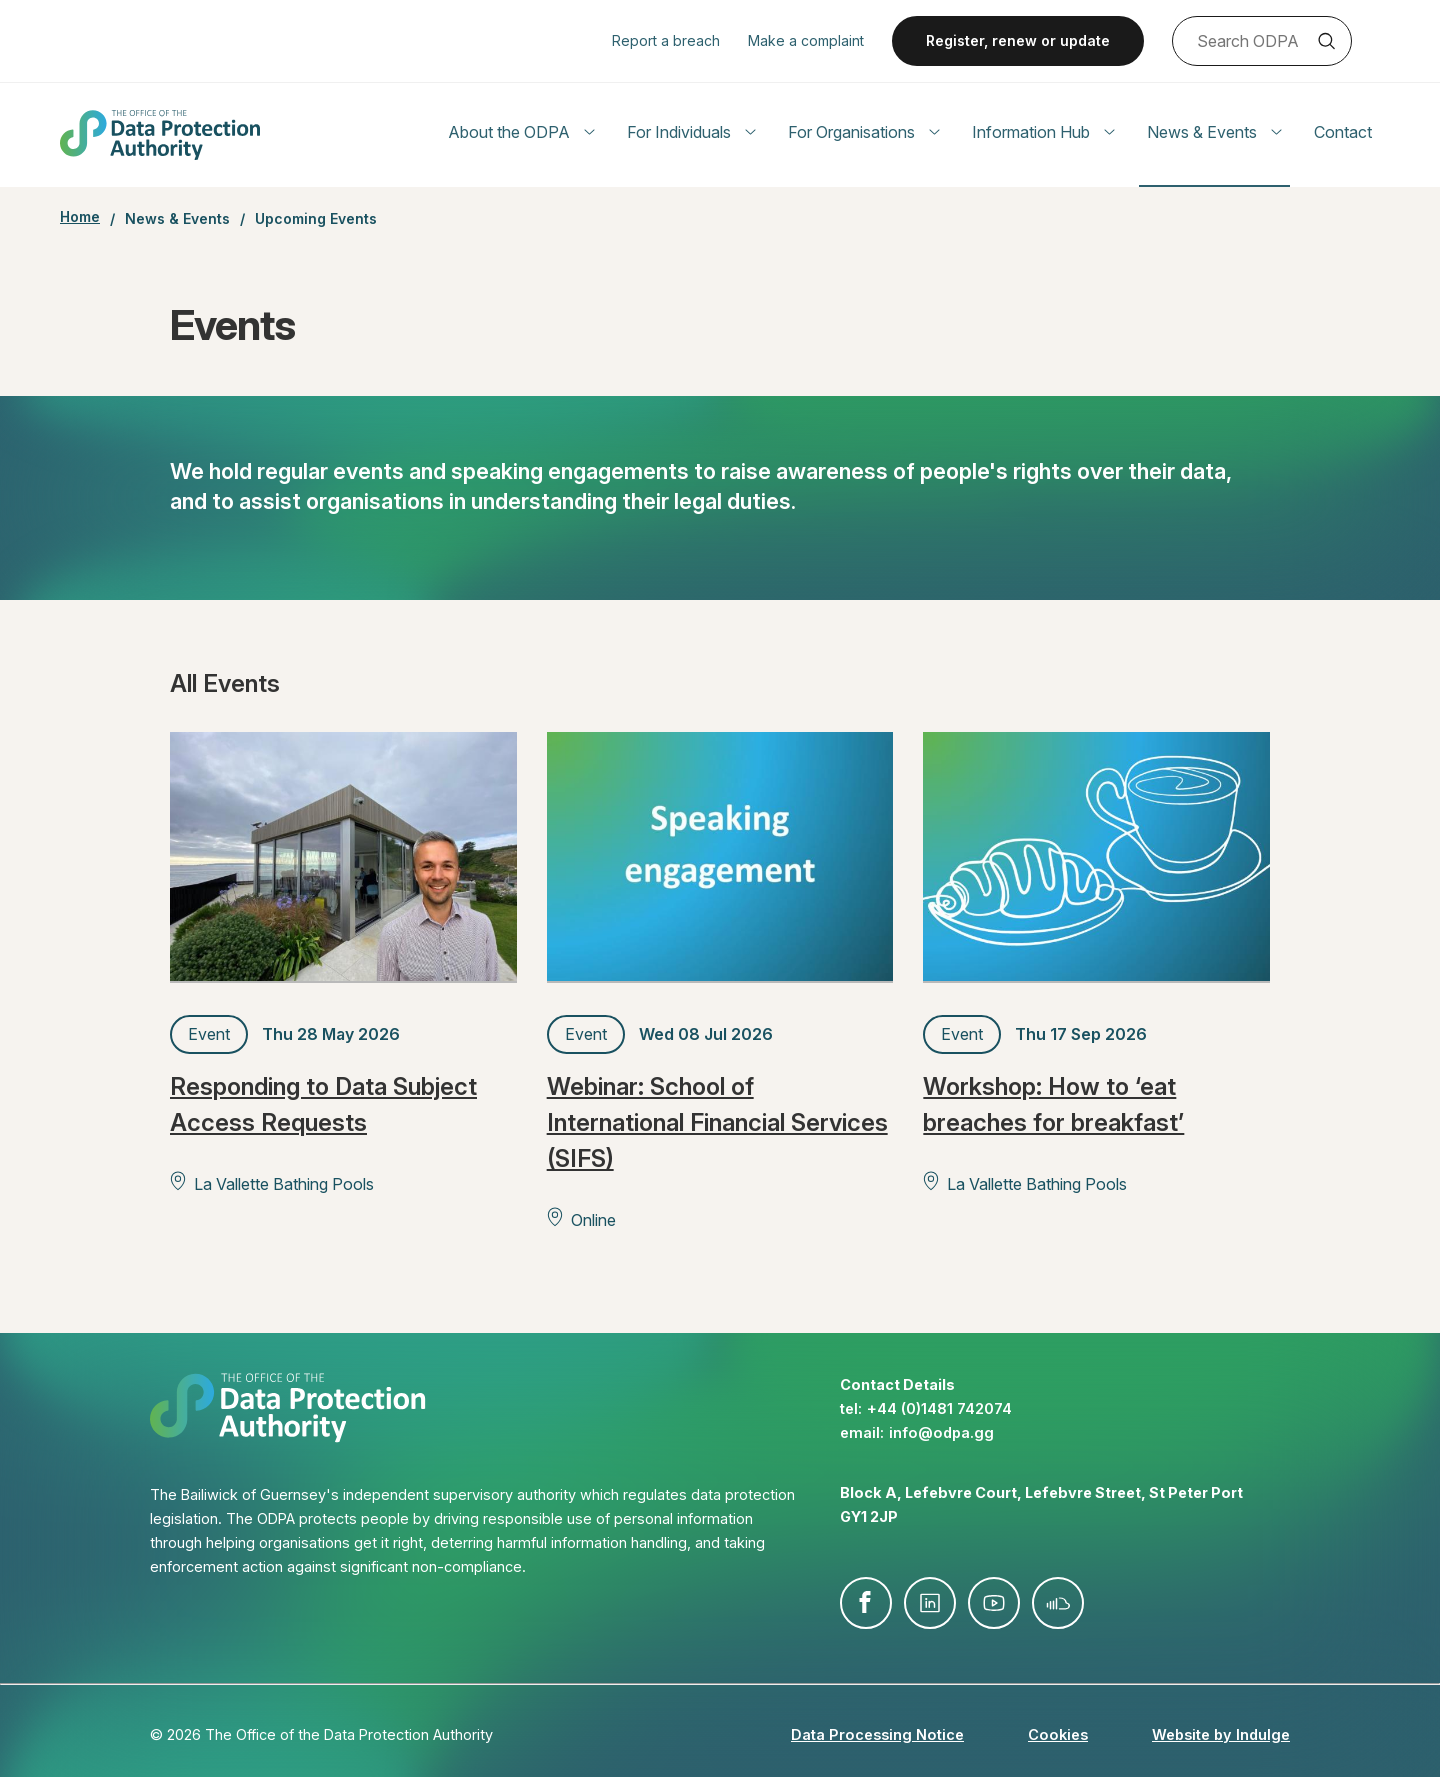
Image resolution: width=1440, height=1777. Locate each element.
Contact (1343, 132)
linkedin (930, 1603)
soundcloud (1058, 1603)
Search (1326, 41)
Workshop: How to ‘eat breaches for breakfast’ (1053, 1104)
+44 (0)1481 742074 (939, 1408)
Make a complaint (806, 40)
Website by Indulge (1221, 1734)
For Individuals (691, 132)
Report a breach (666, 40)
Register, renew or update (1018, 40)
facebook (866, 1603)
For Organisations (864, 132)
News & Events (1214, 132)
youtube (994, 1603)
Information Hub (1043, 132)
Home (80, 217)
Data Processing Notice (877, 1734)
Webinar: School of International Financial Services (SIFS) (717, 1122)
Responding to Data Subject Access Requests (323, 1104)
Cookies (1058, 1734)
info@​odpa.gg (941, 1432)
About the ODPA (521, 132)
